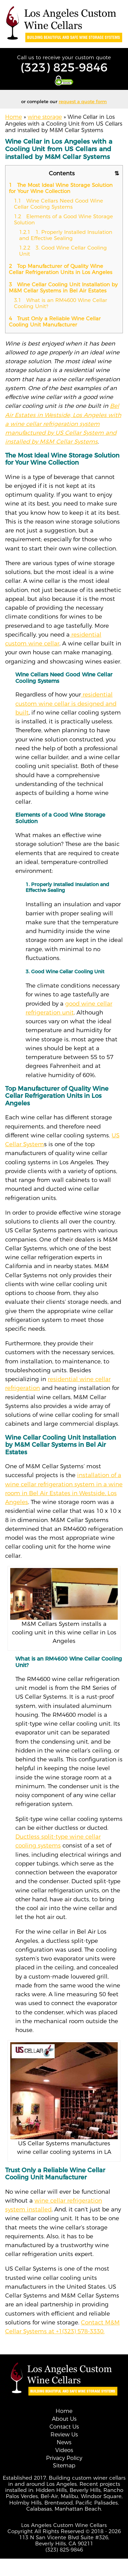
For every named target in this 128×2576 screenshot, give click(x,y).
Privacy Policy (64, 2458)
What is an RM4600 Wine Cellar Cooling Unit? (60, 303)
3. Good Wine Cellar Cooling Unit (63, 250)
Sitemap (64, 2465)
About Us (64, 2419)
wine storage (45, 117)
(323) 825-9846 (64, 67)
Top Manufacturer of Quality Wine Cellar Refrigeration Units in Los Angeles (60, 269)
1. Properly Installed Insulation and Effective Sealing (65, 235)
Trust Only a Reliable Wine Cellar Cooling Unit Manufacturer (55, 321)
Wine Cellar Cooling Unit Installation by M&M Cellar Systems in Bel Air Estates (63, 287)
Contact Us (64, 2426)
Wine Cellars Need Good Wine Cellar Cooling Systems (58, 203)
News (64, 2442)
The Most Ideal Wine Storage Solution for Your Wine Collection (61, 188)
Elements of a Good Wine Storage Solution (63, 219)
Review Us (64, 2434)
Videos (64, 2450)
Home (13, 117)
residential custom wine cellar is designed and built (65, 703)
